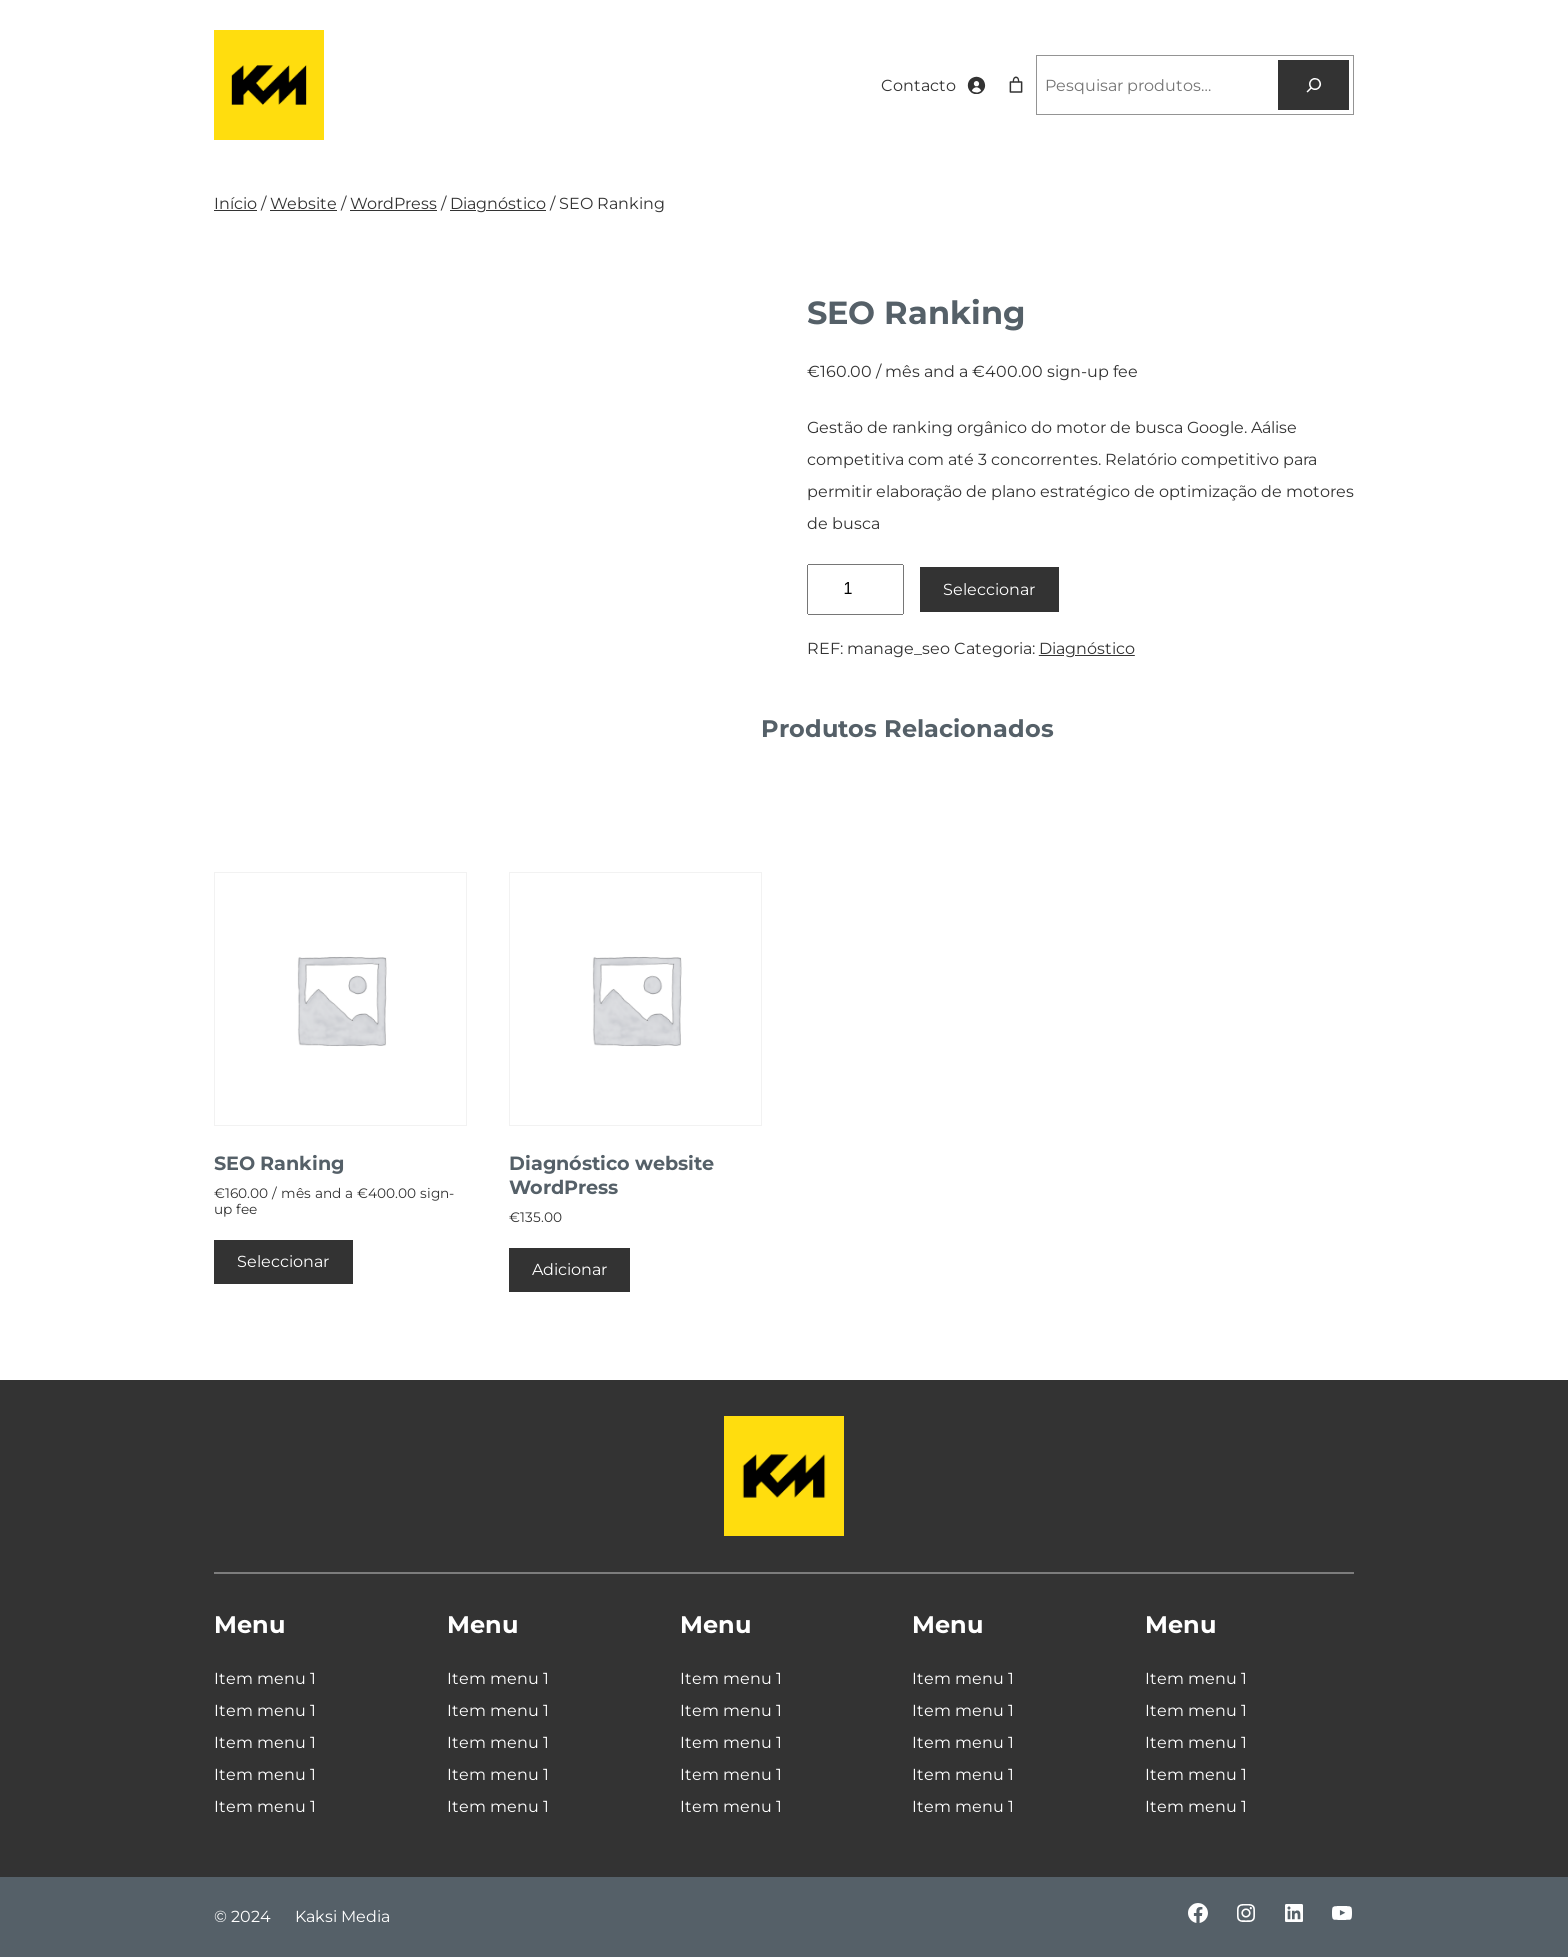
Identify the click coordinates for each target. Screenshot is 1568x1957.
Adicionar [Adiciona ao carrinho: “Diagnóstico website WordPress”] (569, 1269)
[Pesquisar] (1313, 84)
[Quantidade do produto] (855, 589)
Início (235, 203)
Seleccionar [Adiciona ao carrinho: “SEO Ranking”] (283, 1261)
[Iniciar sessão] (976, 85)
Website (303, 203)
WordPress (393, 203)
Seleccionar (989, 589)
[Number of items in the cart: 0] (1016, 85)
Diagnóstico (498, 203)
